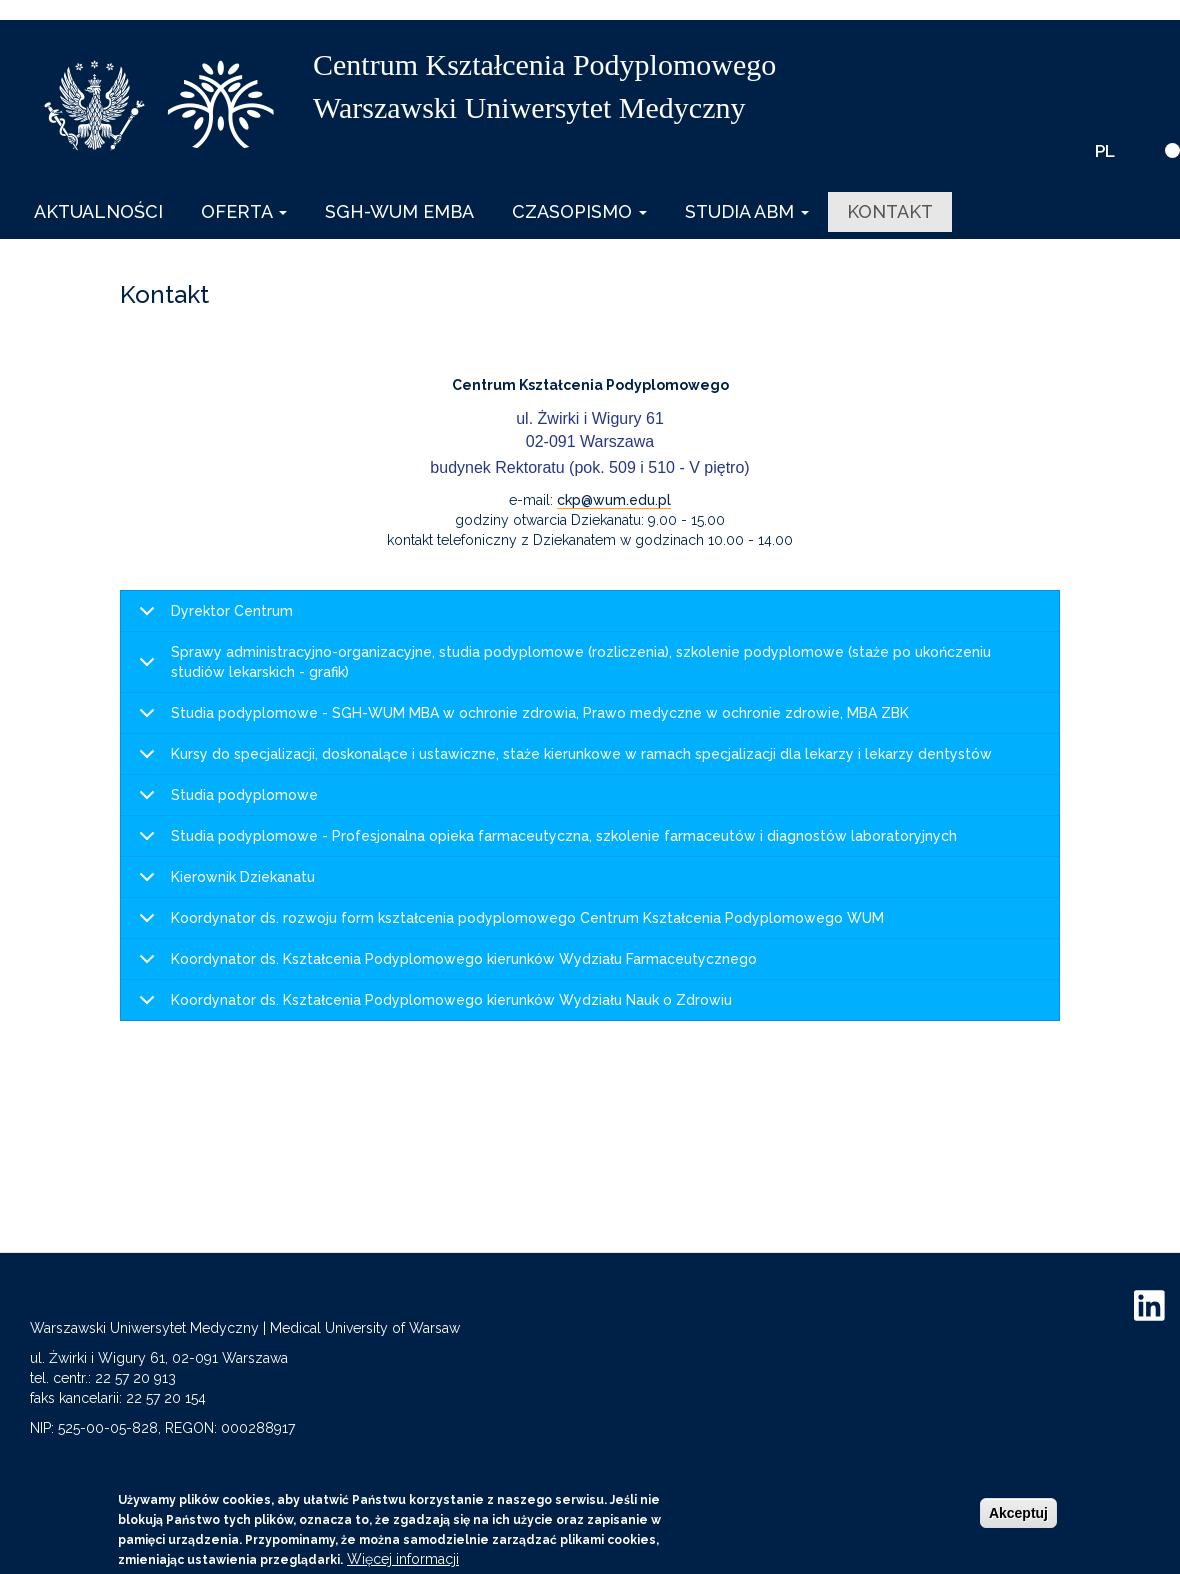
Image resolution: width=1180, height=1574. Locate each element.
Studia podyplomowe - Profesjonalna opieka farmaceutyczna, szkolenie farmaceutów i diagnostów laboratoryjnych (544, 842)
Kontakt (890, 211)
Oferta (244, 211)
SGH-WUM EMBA (399, 211)
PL (1105, 151)
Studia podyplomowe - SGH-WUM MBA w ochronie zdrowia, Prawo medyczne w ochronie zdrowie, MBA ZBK (520, 719)
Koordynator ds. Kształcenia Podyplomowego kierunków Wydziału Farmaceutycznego (444, 965)
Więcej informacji (403, 1559)
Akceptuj (1018, 1513)
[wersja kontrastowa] (1172, 150)
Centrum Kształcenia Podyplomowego (544, 64)
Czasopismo (579, 211)
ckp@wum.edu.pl (614, 500)
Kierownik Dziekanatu (223, 883)
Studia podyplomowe (225, 801)
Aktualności (98, 211)
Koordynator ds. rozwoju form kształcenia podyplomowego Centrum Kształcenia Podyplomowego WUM (508, 924)
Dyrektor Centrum (212, 617)
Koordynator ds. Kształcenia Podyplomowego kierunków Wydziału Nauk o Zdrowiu (432, 1006)
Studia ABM (747, 211)
